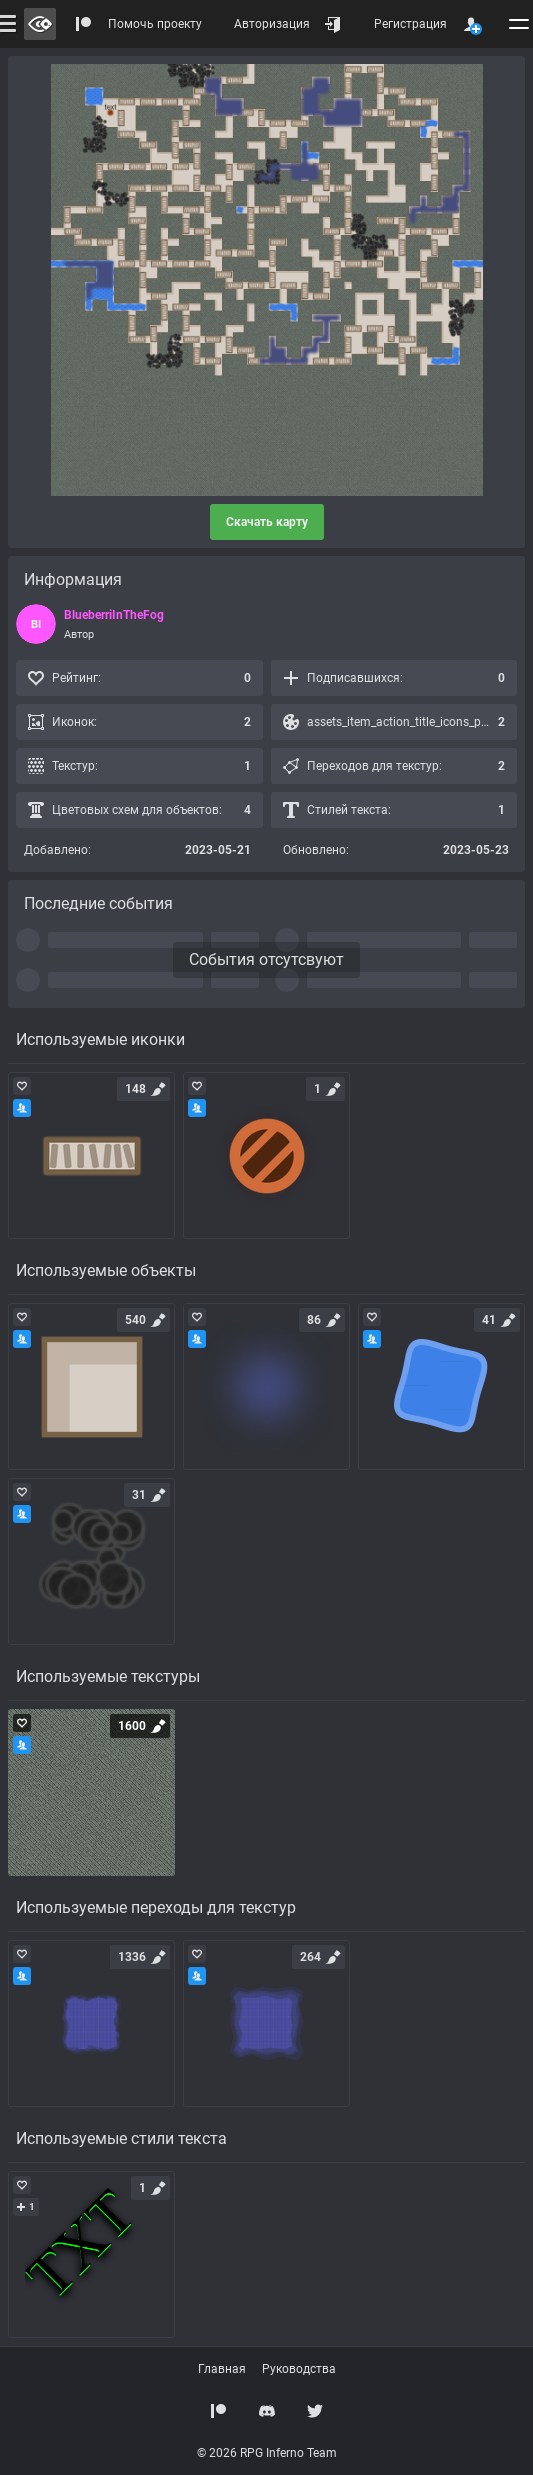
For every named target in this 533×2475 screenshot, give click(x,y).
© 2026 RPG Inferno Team (267, 2453)
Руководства (299, 2369)
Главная (222, 2369)
